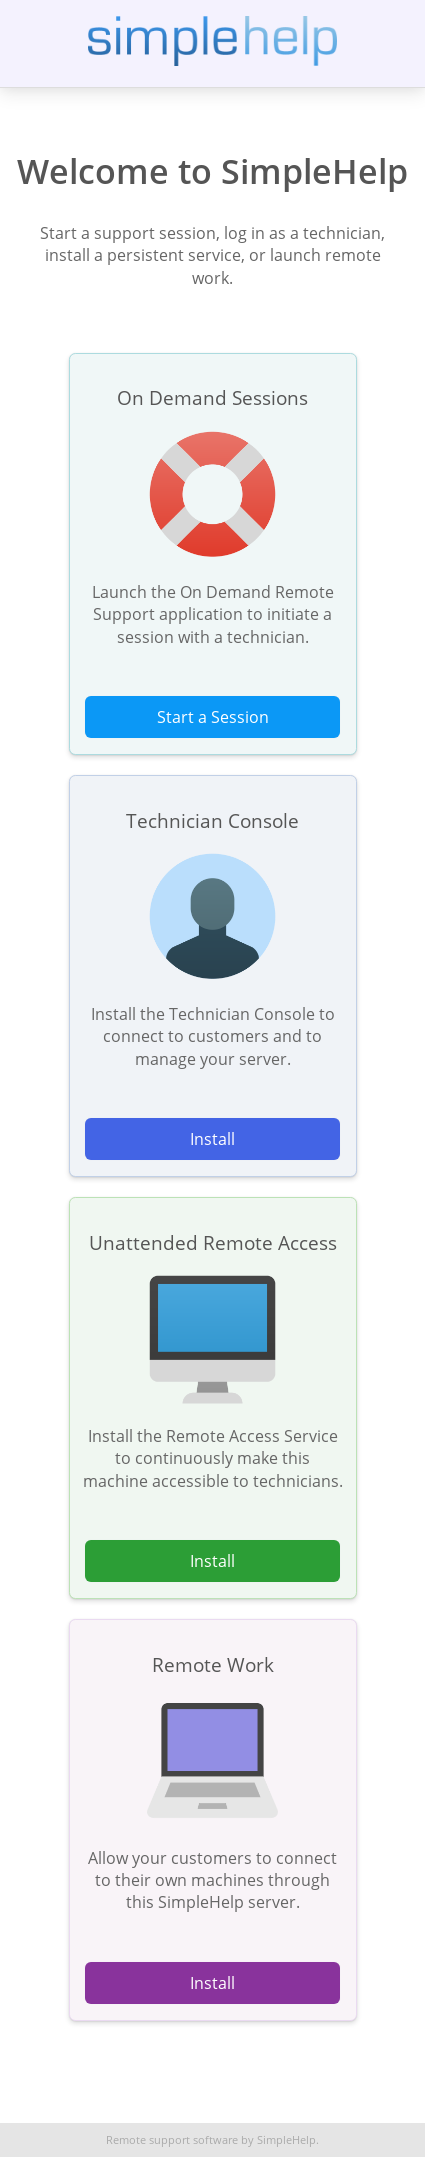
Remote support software (172, 2140)
